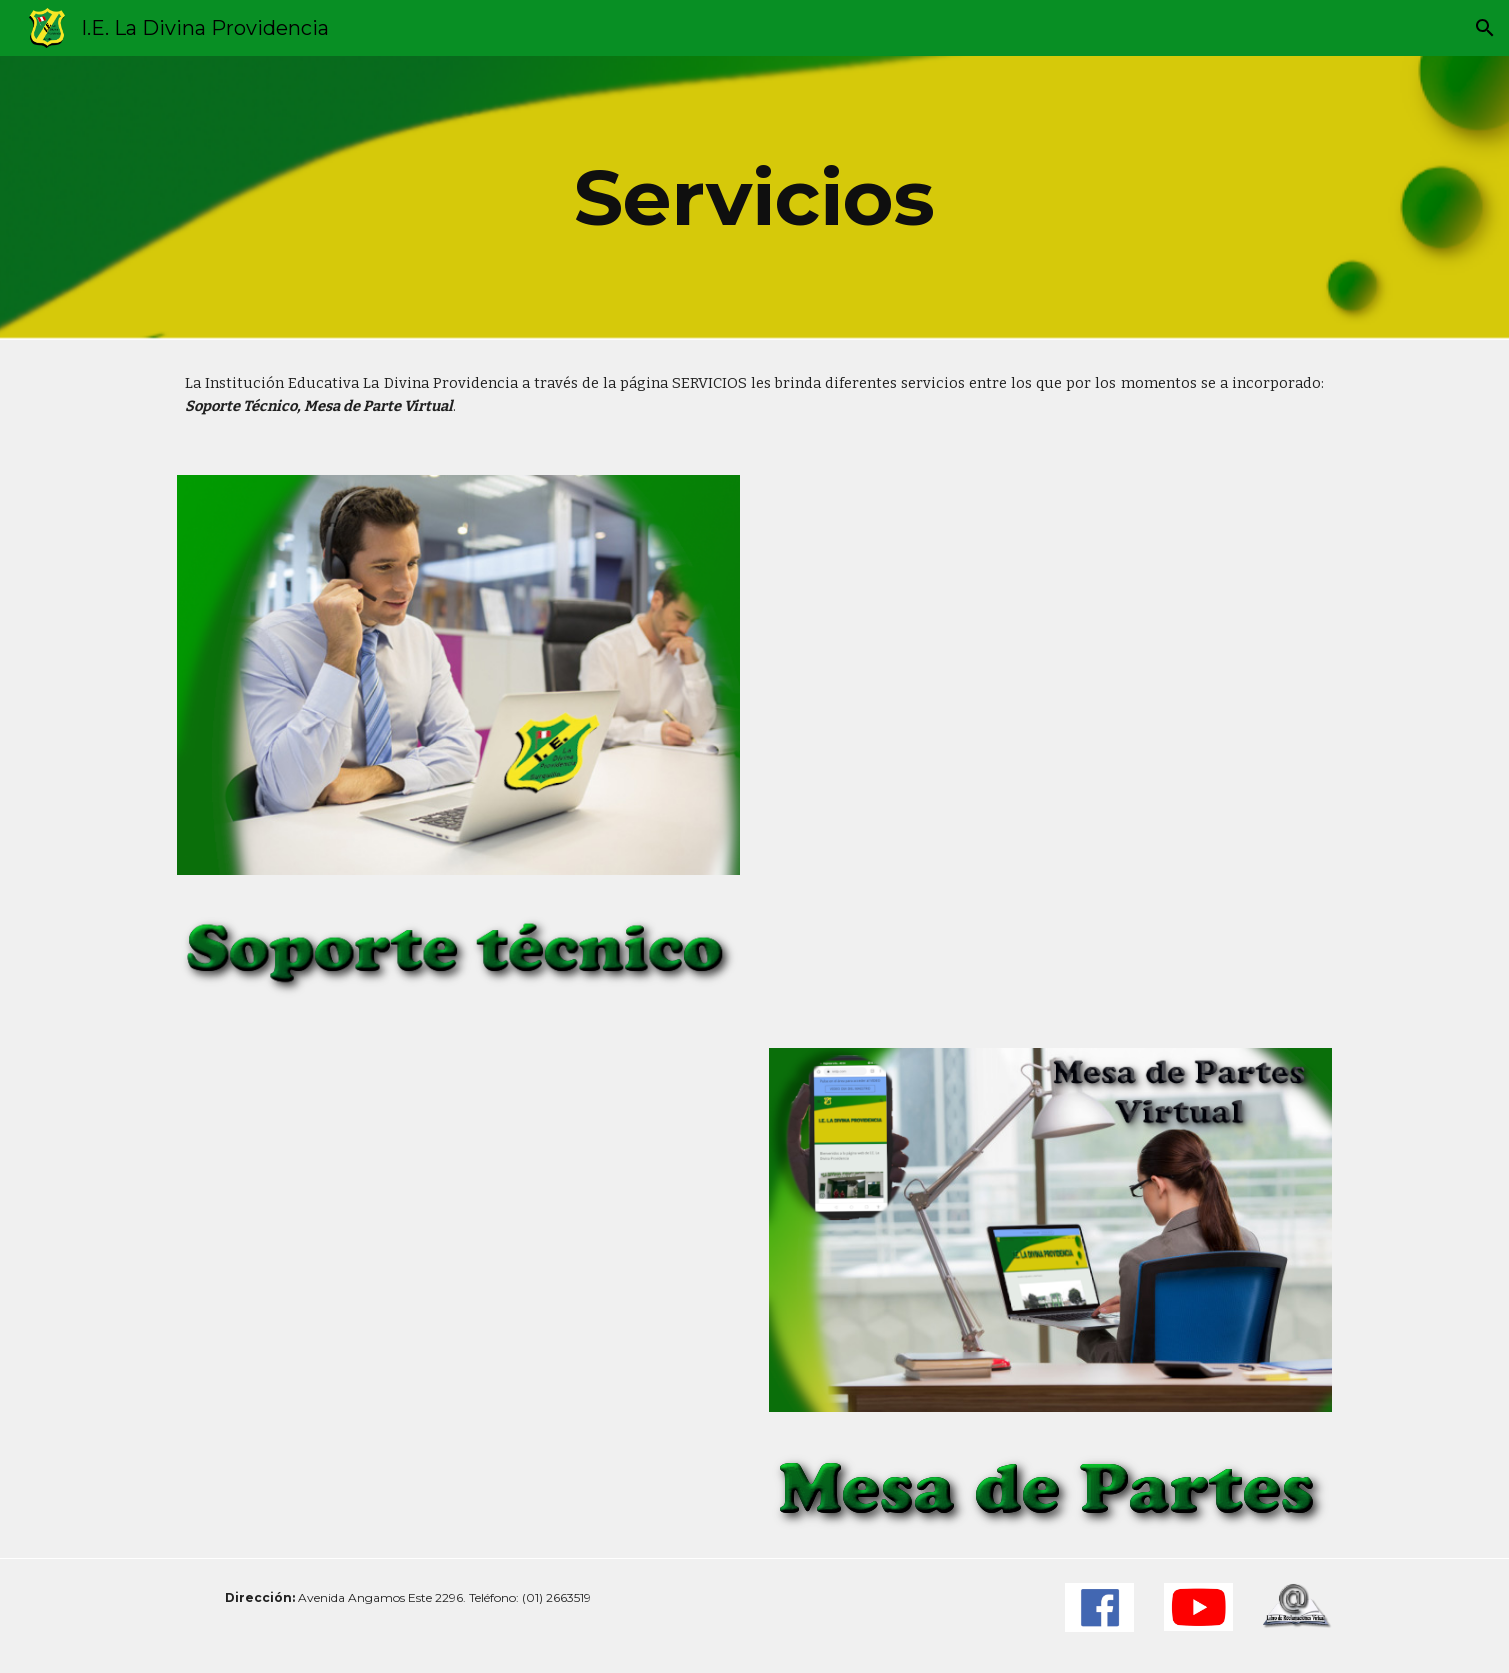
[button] (1485, 28)
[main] (755, 198)
